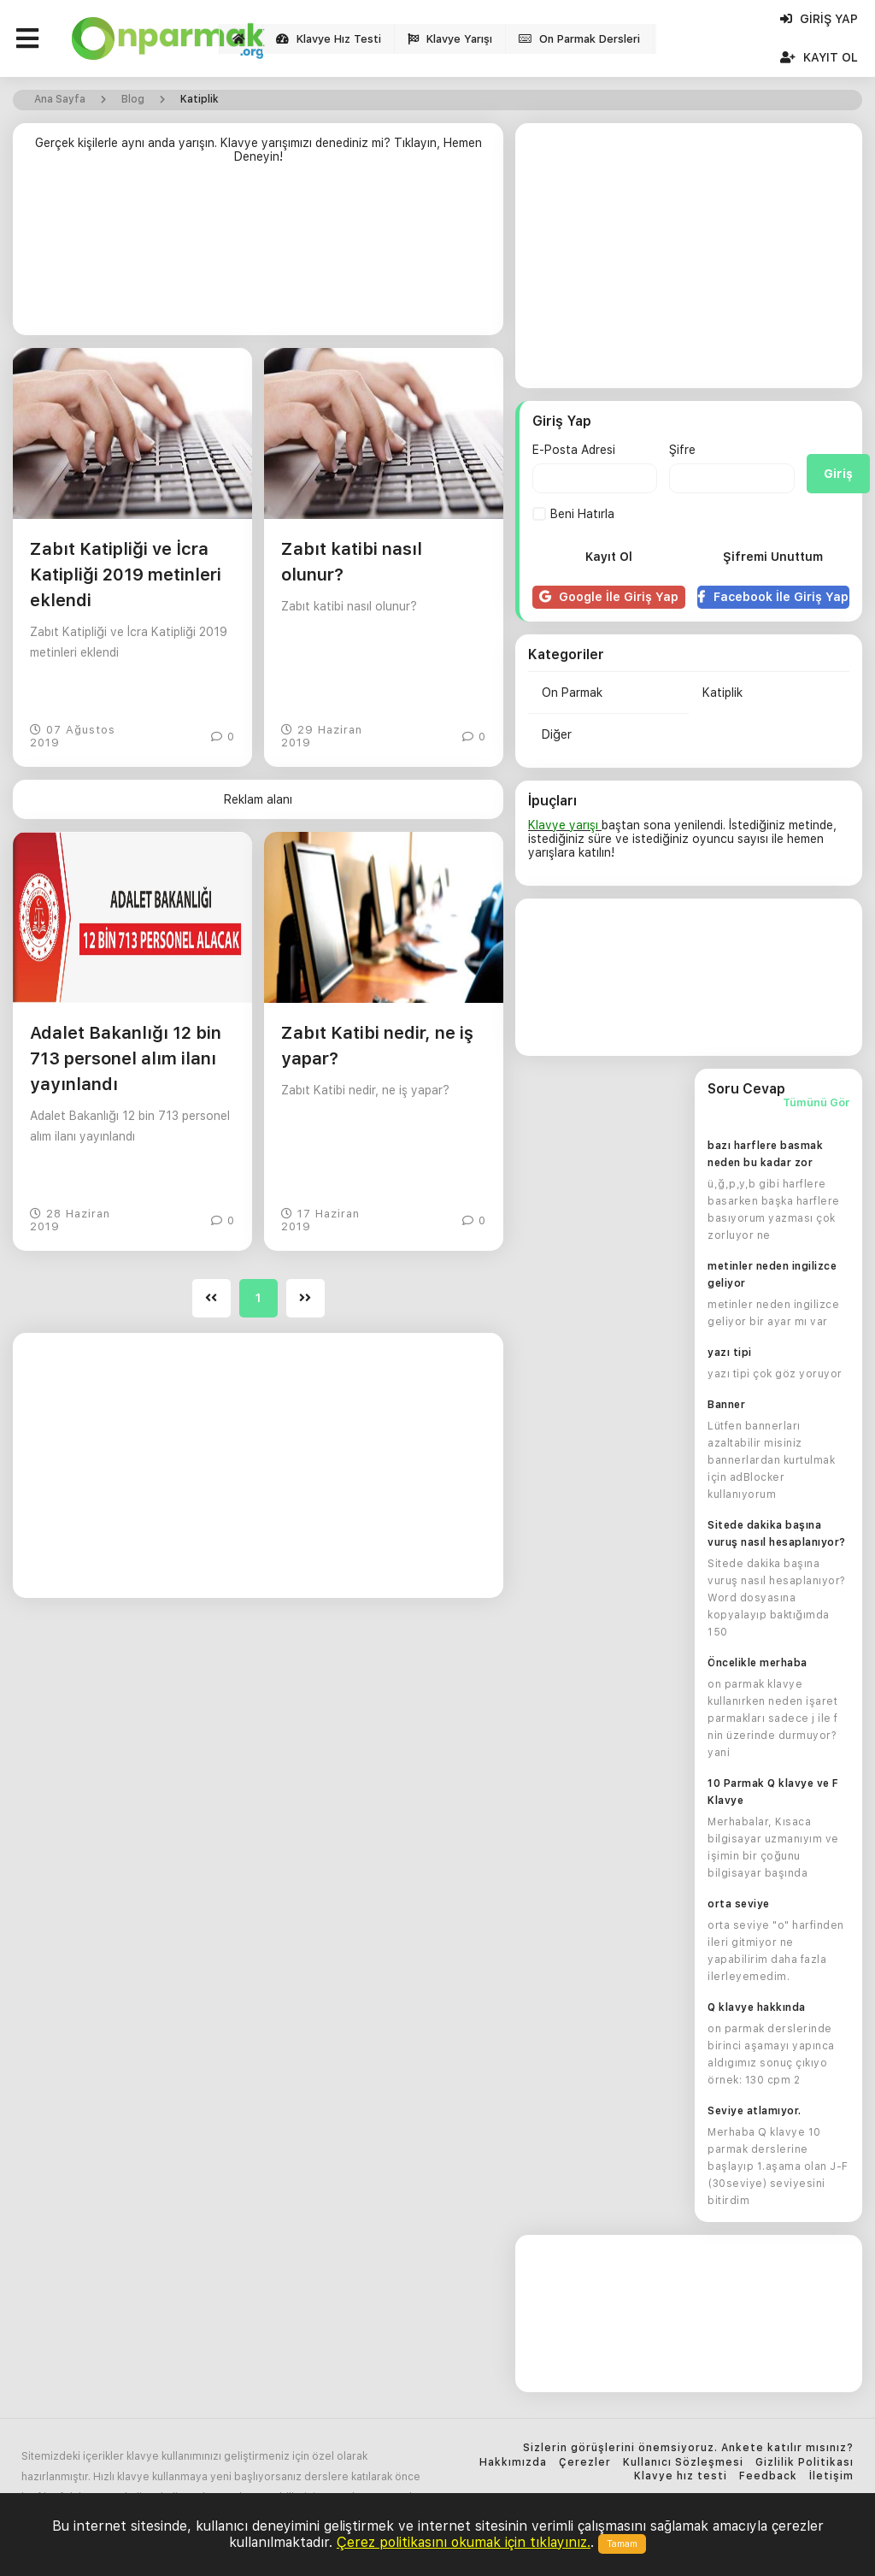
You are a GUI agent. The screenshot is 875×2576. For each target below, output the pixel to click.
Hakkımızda (513, 2462)
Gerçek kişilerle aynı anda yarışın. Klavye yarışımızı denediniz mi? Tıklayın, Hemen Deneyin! (258, 149)
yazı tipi (730, 1353)
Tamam (622, 2543)
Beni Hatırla (573, 514)
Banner (726, 1405)
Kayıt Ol (819, 57)
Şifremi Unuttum (773, 556)
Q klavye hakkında (757, 2007)
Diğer (557, 734)
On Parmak (572, 692)
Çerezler (585, 2462)
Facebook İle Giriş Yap (773, 597)
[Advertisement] (258, 256)
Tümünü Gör (816, 1103)
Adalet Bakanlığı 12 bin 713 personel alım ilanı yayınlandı (125, 1058)
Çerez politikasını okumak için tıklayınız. (463, 2542)
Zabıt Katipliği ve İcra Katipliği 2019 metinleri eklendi (125, 574)
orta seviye (739, 1904)
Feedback (768, 2476)
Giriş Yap (819, 19)
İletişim (831, 2476)
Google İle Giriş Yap (608, 597)
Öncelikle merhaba (757, 1663)
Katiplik (722, 692)
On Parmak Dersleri (579, 38)
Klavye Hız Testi (328, 38)
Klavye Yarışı (450, 38)
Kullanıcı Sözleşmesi (683, 2462)
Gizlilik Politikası (804, 2462)
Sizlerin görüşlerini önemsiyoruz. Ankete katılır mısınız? (688, 2448)
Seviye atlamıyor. (755, 2111)
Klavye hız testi (680, 2476)
